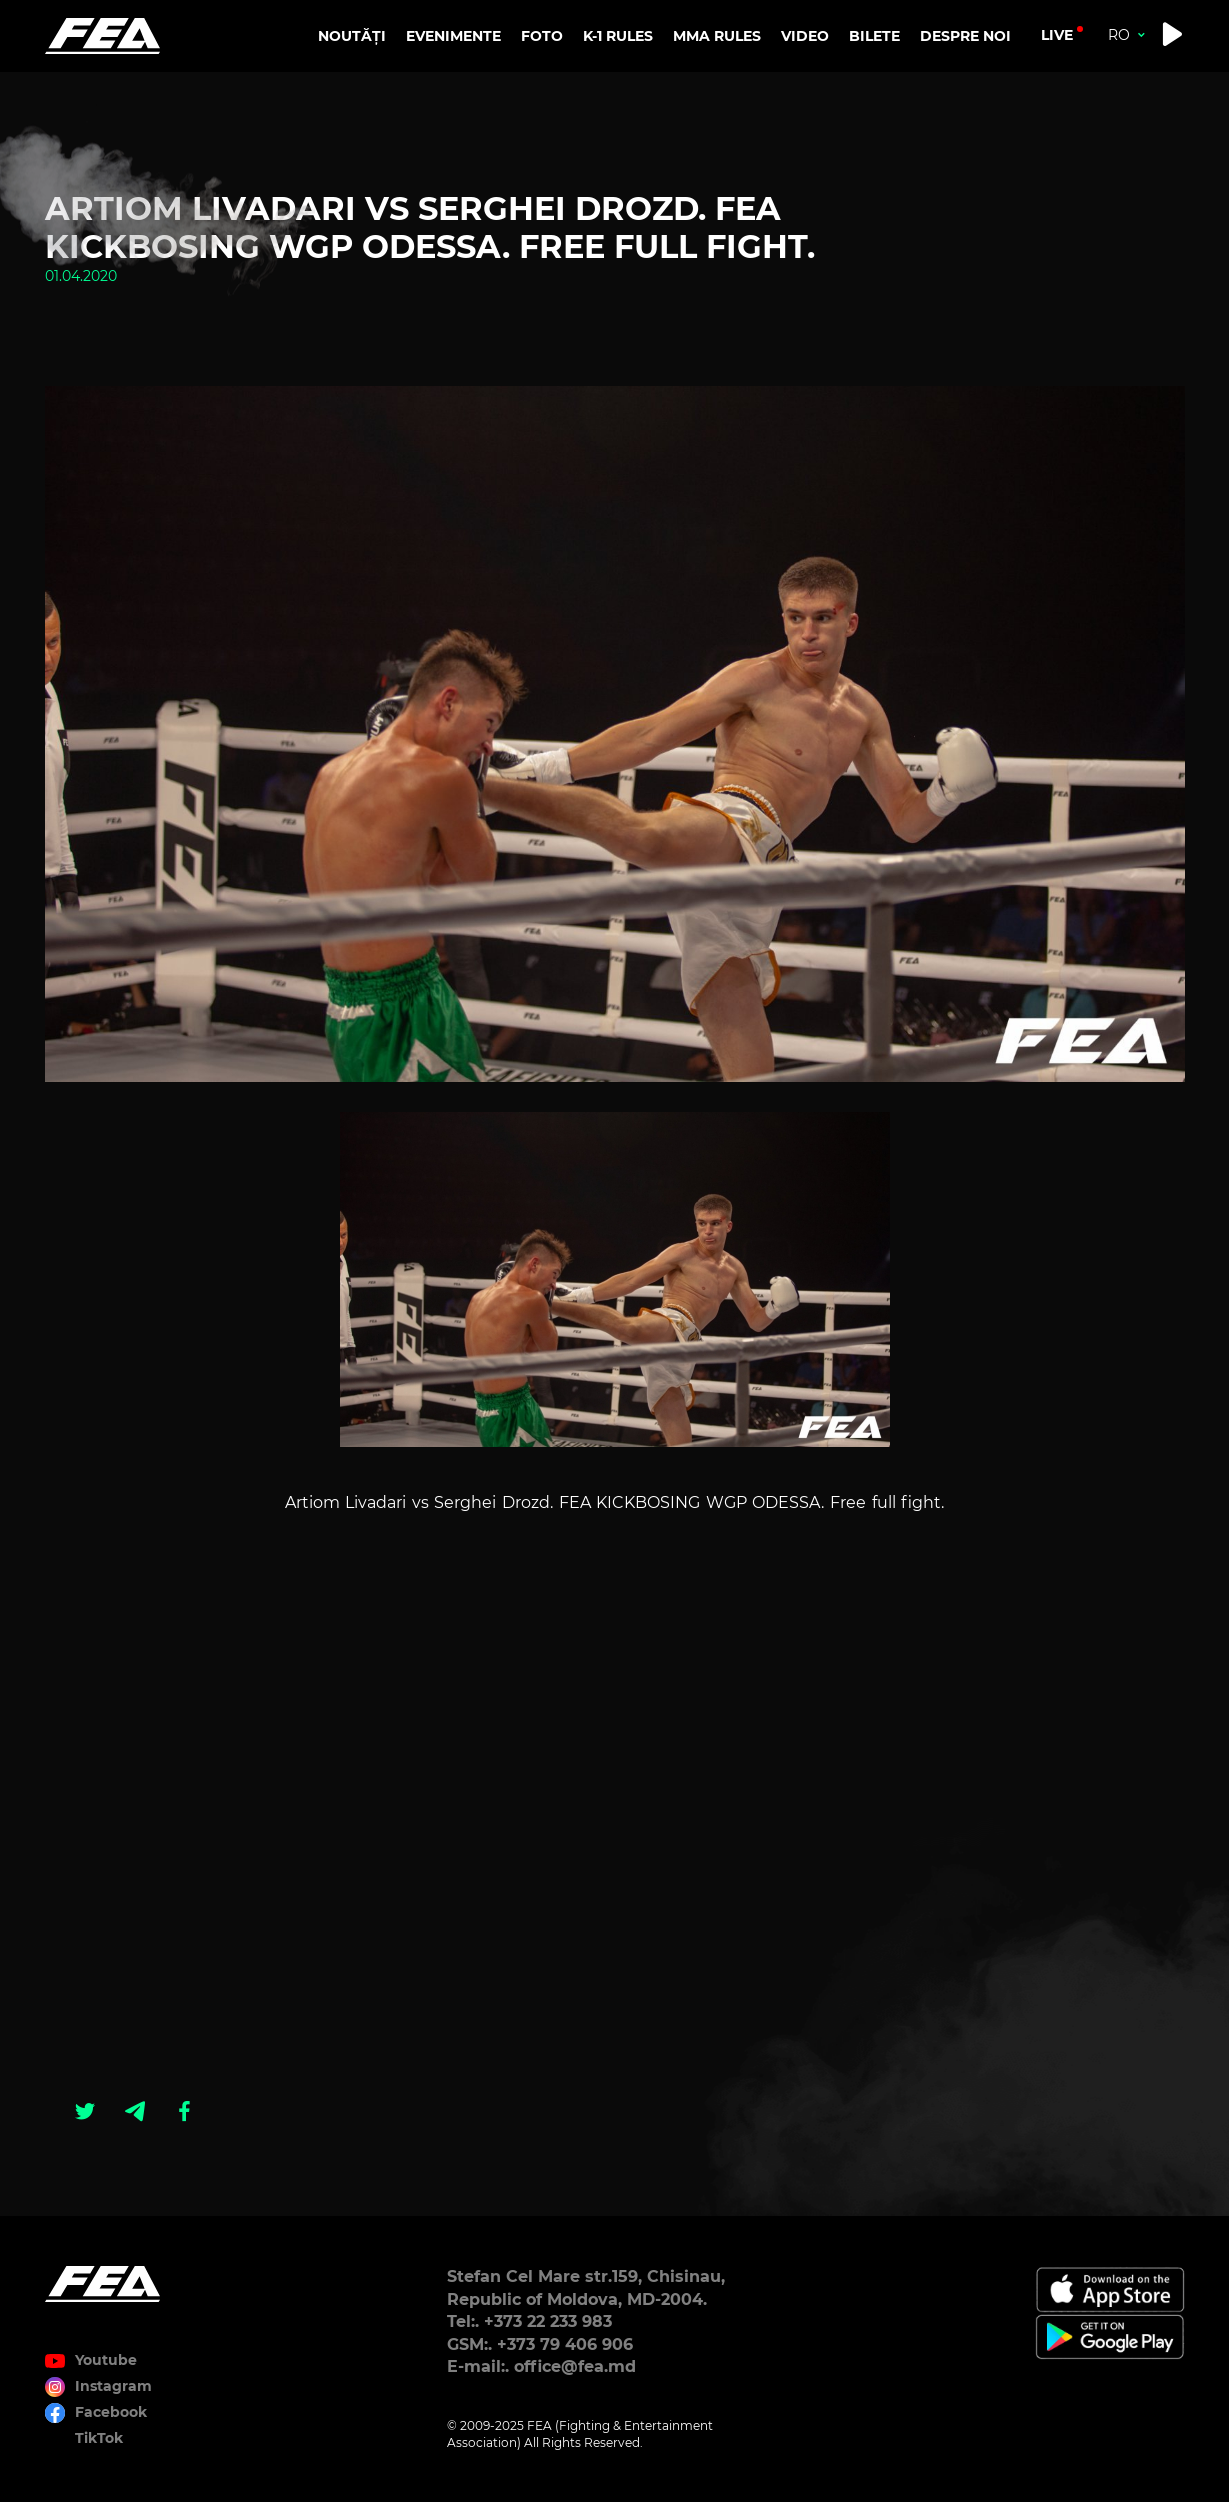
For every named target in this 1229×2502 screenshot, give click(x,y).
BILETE (874, 36)
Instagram (113, 2386)
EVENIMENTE (453, 36)
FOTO (542, 36)
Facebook (111, 2412)
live (1057, 35)
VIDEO (805, 36)
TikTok (99, 2438)
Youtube (106, 2360)
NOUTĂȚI (352, 36)
